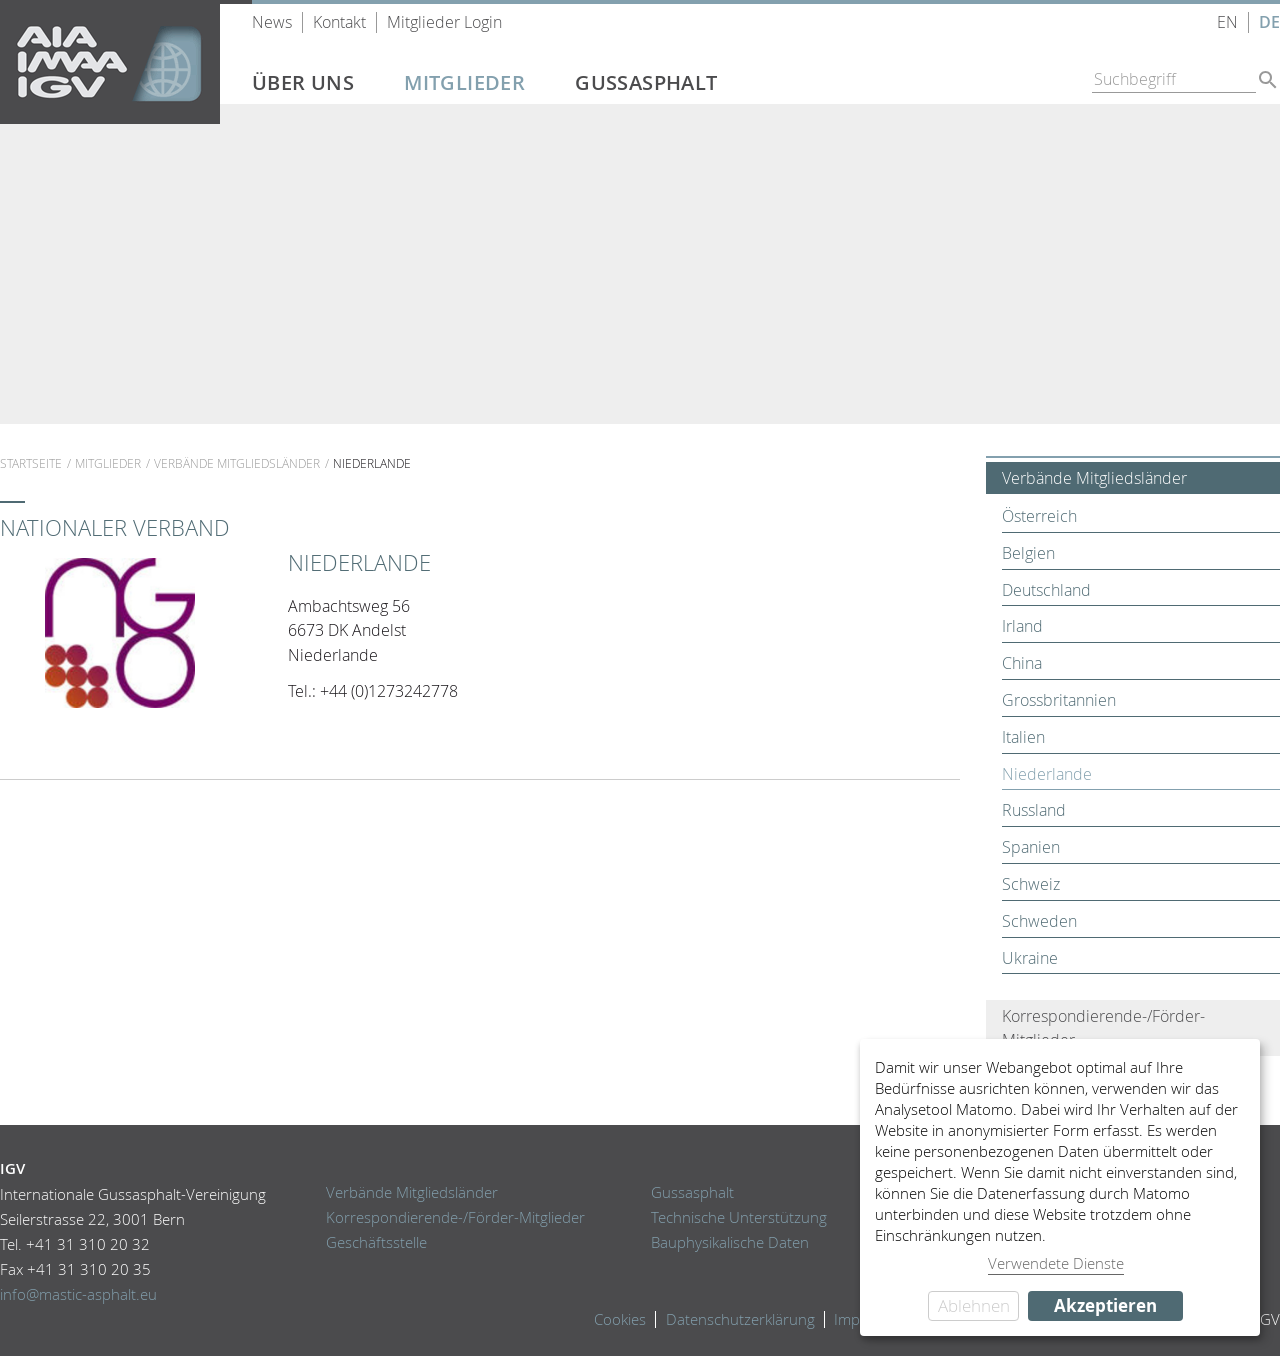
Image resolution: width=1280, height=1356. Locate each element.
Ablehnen (974, 1305)
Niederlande (1047, 774)
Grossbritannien (1059, 700)
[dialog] (1060, 1187)
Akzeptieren (1105, 1305)
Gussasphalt (646, 82)
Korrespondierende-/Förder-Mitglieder (1103, 1028)
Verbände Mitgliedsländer (237, 463)
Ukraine (1030, 958)
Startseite (31, 463)
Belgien (1028, 553)
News (272, 22)
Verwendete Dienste (1056, 1263)
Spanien (1031, 847)
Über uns (303, 82)
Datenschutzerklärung (740, 1319)
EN (1227, 22)
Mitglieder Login (444, 22)
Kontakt (339, 22)
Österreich (1039, 516)
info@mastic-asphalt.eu (78, 1294)
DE (1269, 22)
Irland (1022, 626)
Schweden (1039, 921)
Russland (1034, 810)
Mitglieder (464, 82)
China (1022, 663)
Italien (1023, 737)
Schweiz (1031, 884)
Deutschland (1046, 590)
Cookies (620, 1319)
